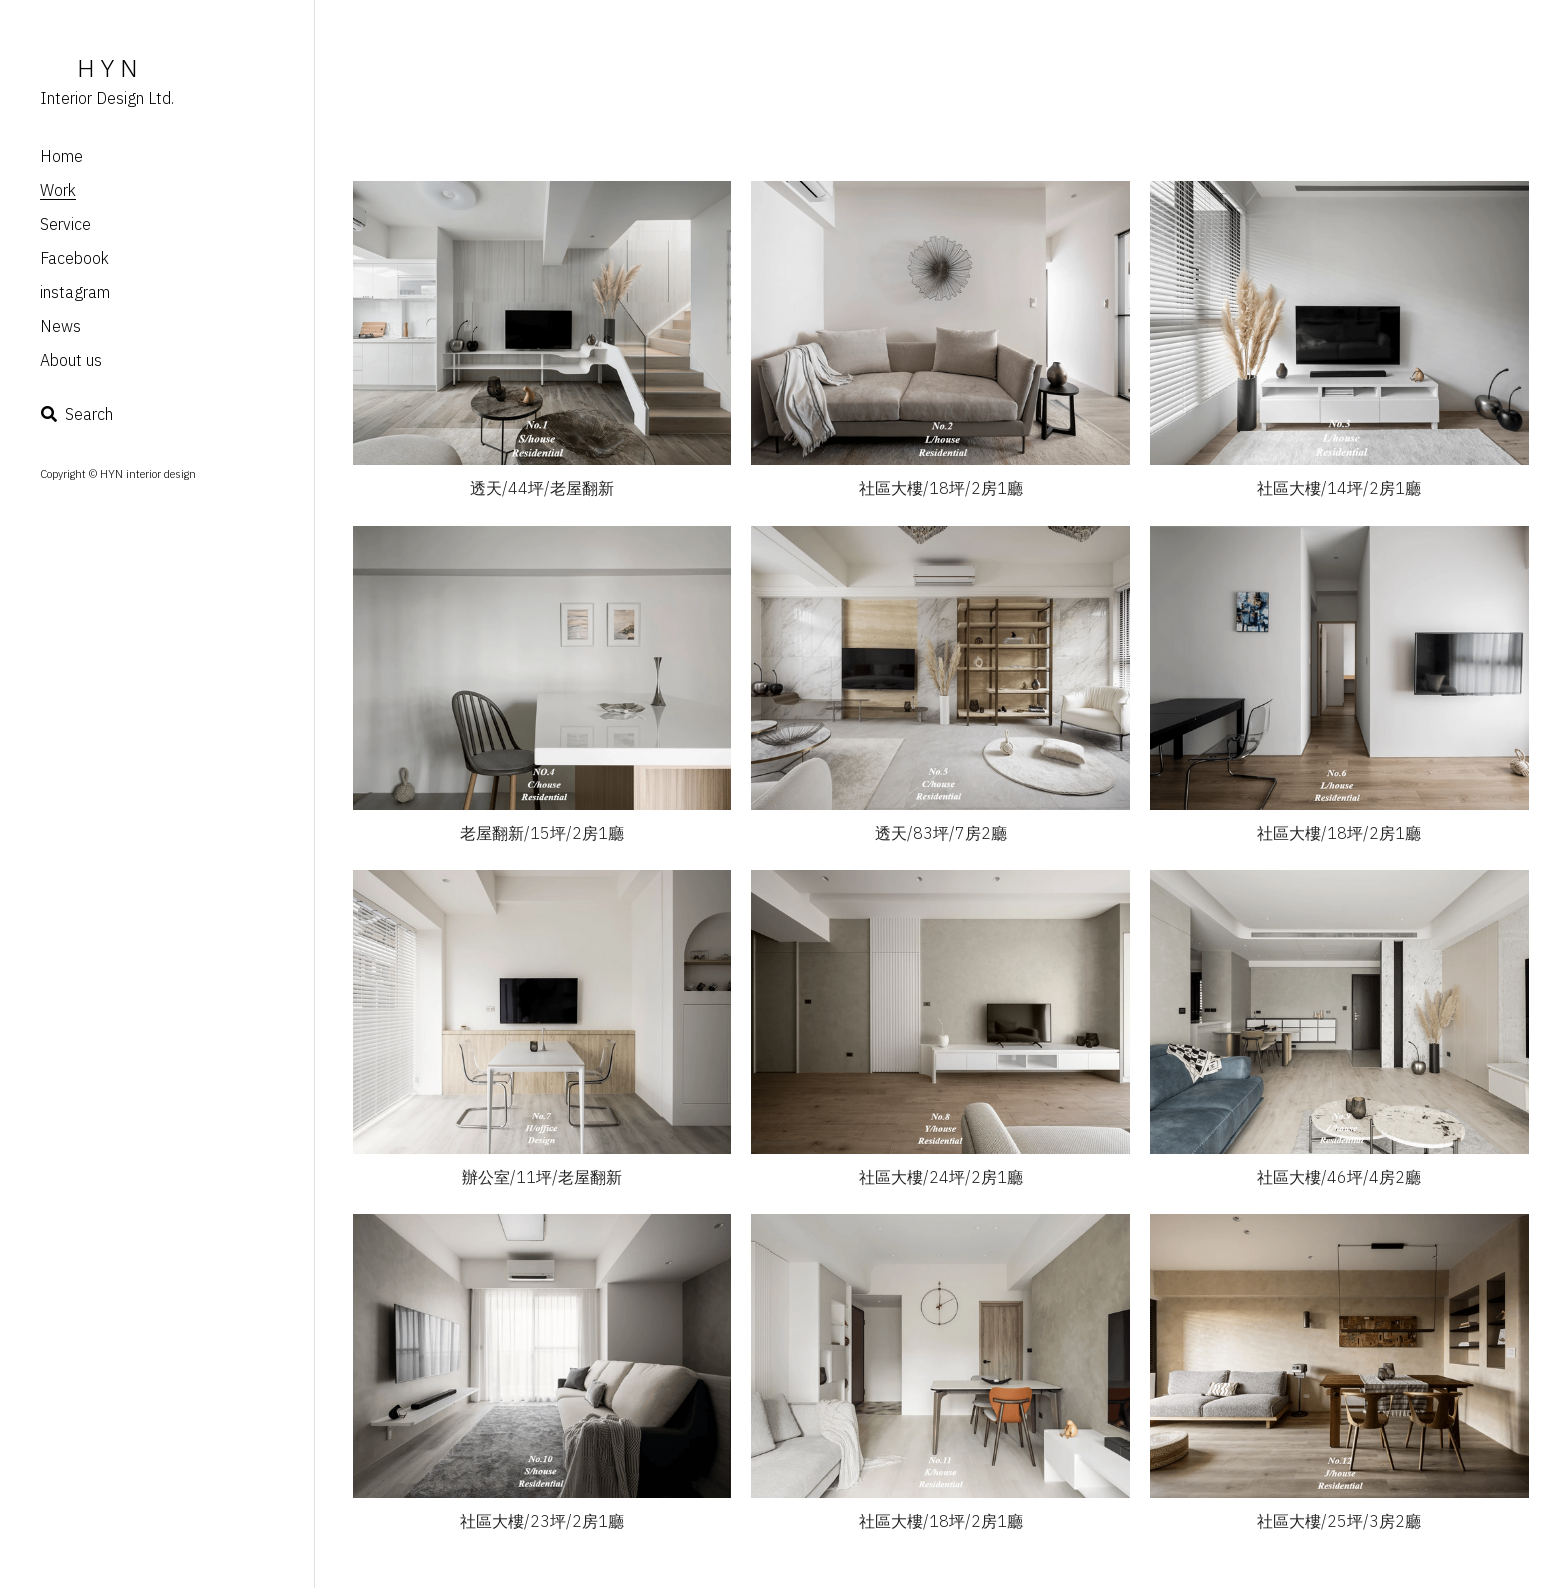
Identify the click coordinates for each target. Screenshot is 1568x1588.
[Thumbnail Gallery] (542, 323)
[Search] (76, 414)
